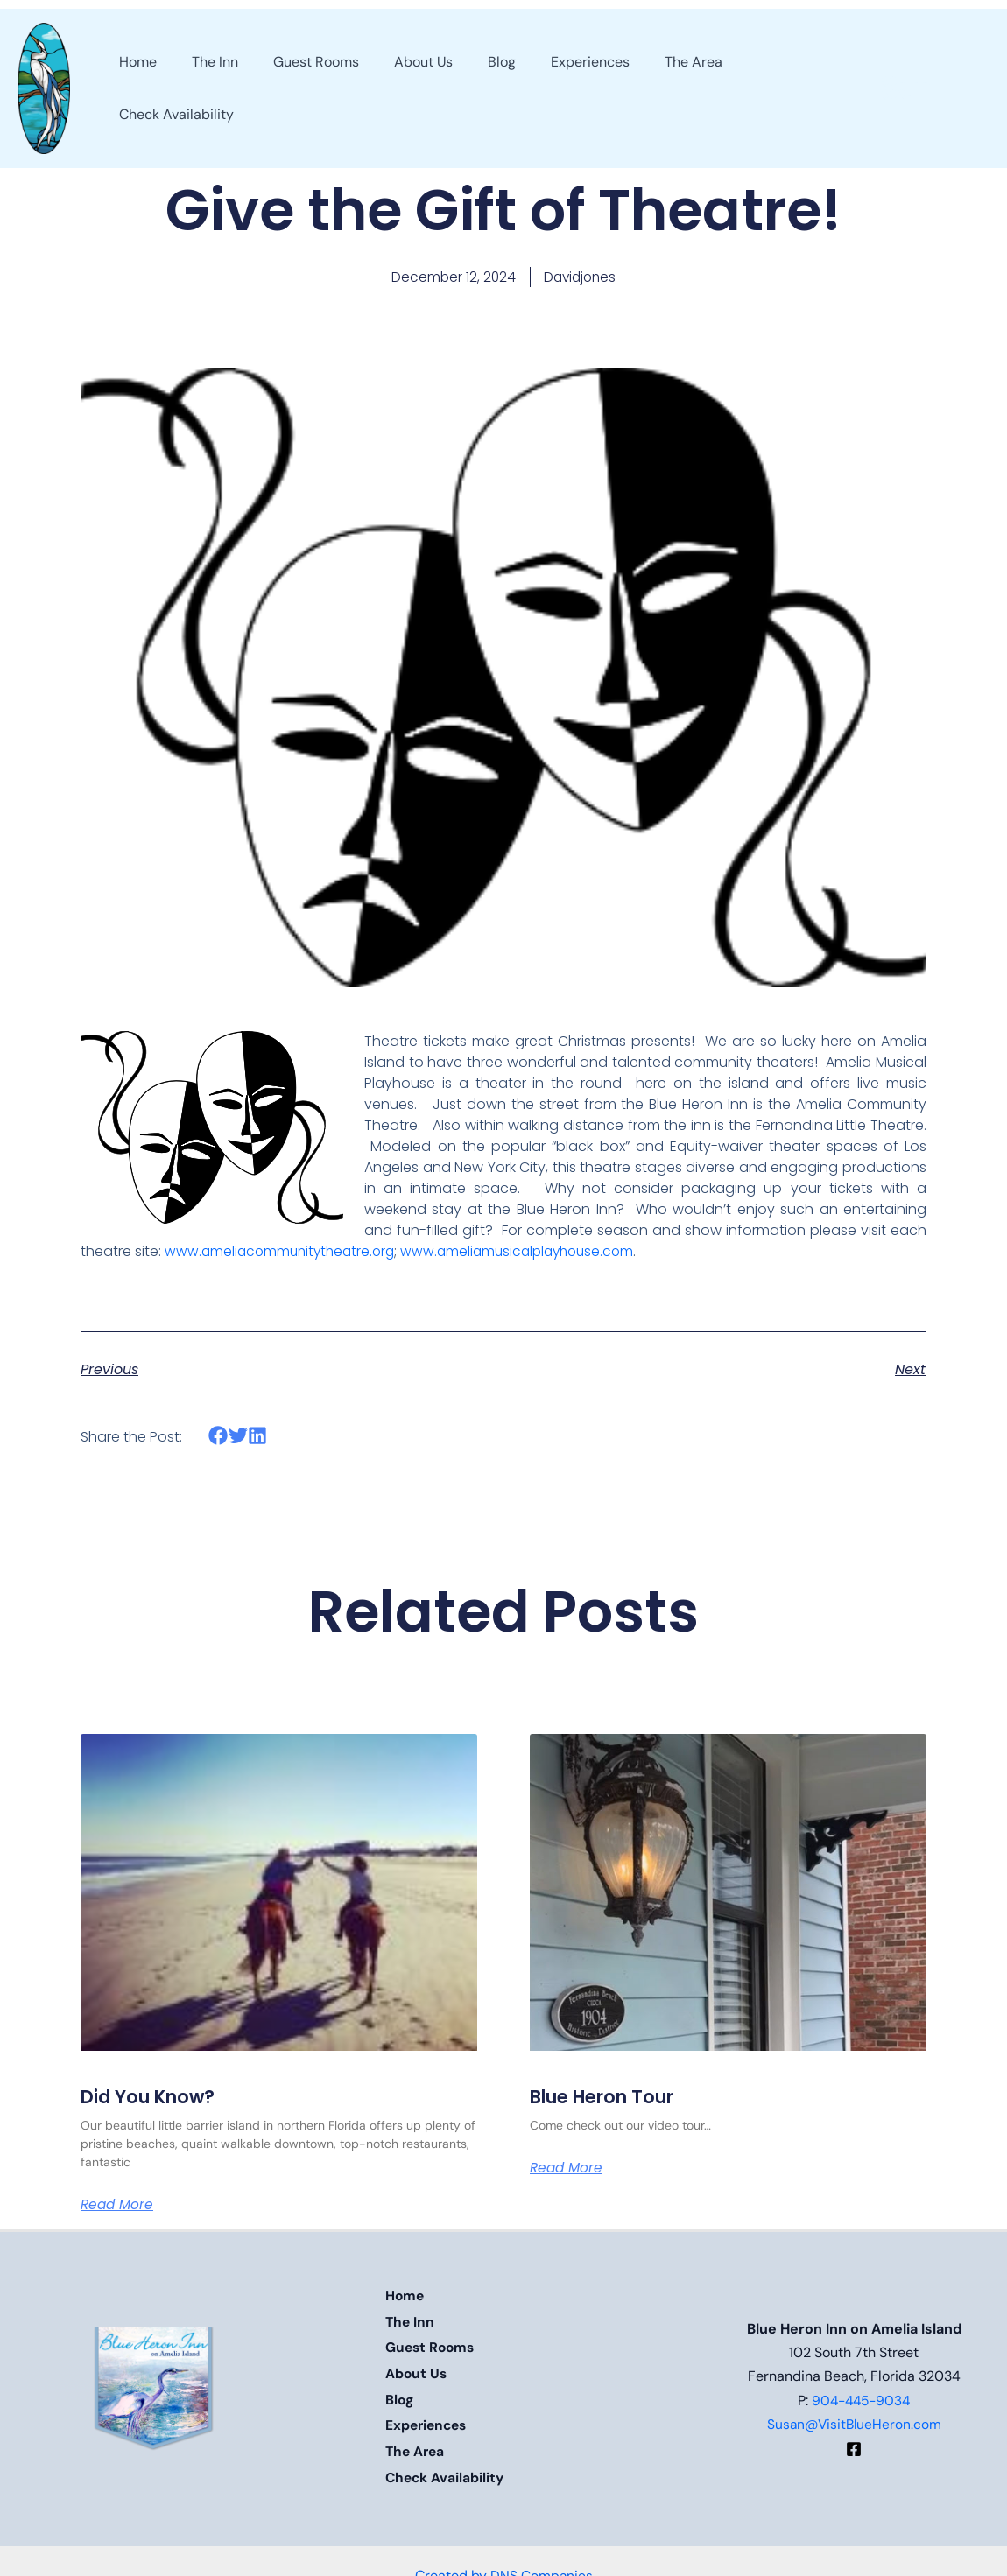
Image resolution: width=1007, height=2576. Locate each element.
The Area (416, 2441)
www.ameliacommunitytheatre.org (284, 1252)
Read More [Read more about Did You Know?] (119, 2207)
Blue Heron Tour (610, 2098)
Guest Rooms (431, 2347)
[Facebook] (854, 2443)
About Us (416, 2371)
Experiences (428, 2418)
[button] (919, 88)
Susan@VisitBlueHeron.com (854, 2418)
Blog (399, 2394)
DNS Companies (541, 2560)
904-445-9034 (861, 2394)
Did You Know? (153, 2098)
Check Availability (446, 2466)
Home (405, 2299)
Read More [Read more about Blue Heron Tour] (568, 2170)
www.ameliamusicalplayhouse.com (530, 1252)
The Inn (410, 2323)
